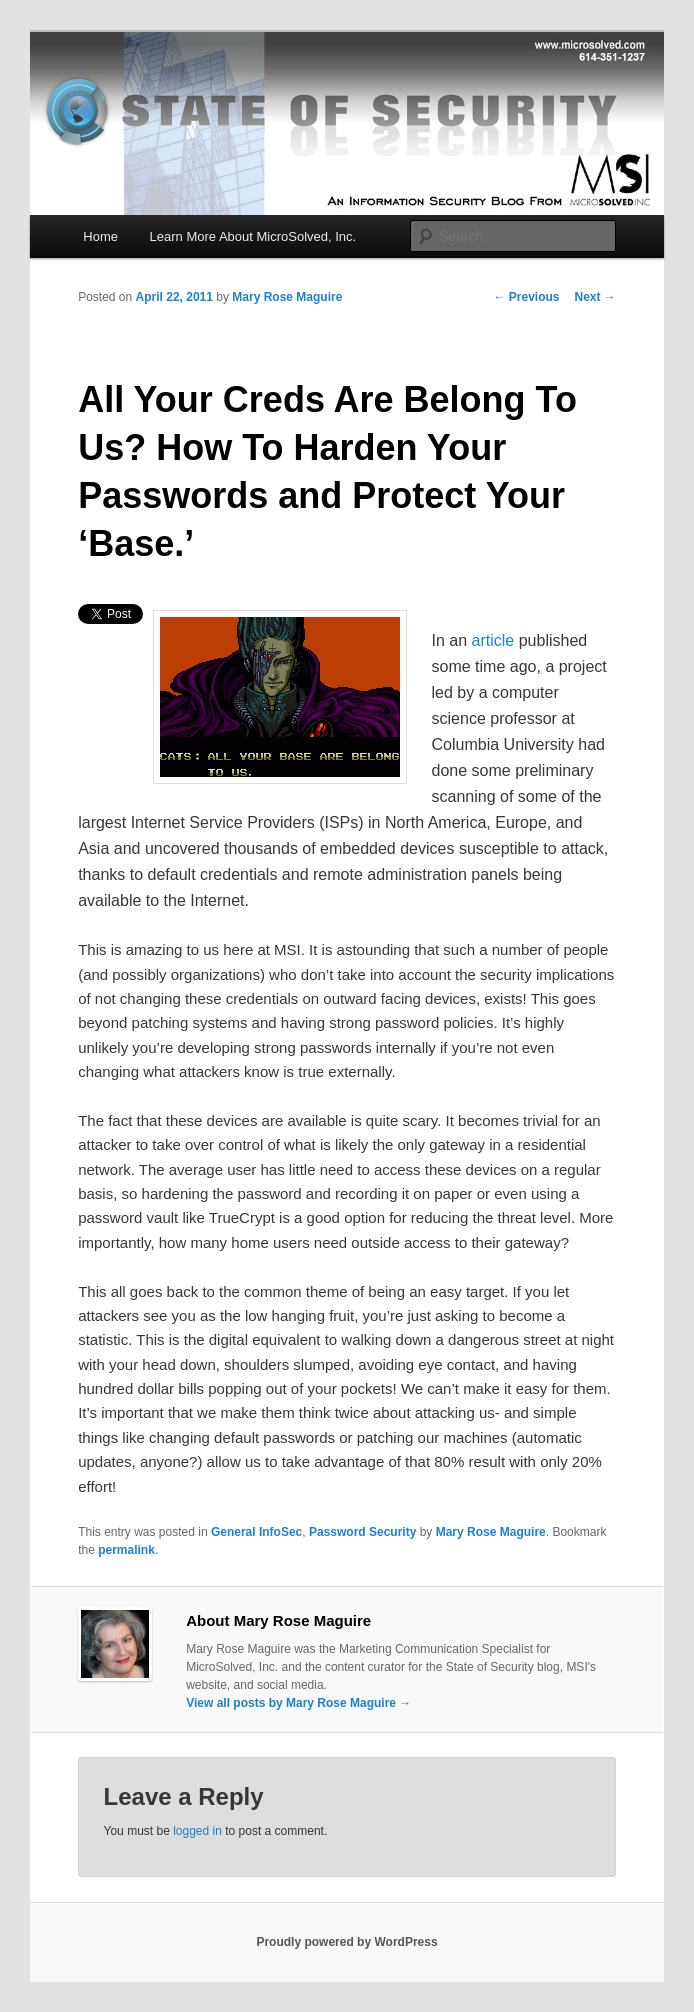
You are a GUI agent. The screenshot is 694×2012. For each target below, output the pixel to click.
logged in (197, 1831)
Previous (526, 297)
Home (100, 236)
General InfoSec (256, 1532)
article (493, 640)
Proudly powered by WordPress (346, 1942)
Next (594, 297)
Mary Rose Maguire (287, 297)
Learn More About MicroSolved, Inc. (253, 236)
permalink (126, 1550)
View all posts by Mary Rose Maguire (298, 1703)
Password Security (362, 1532)
